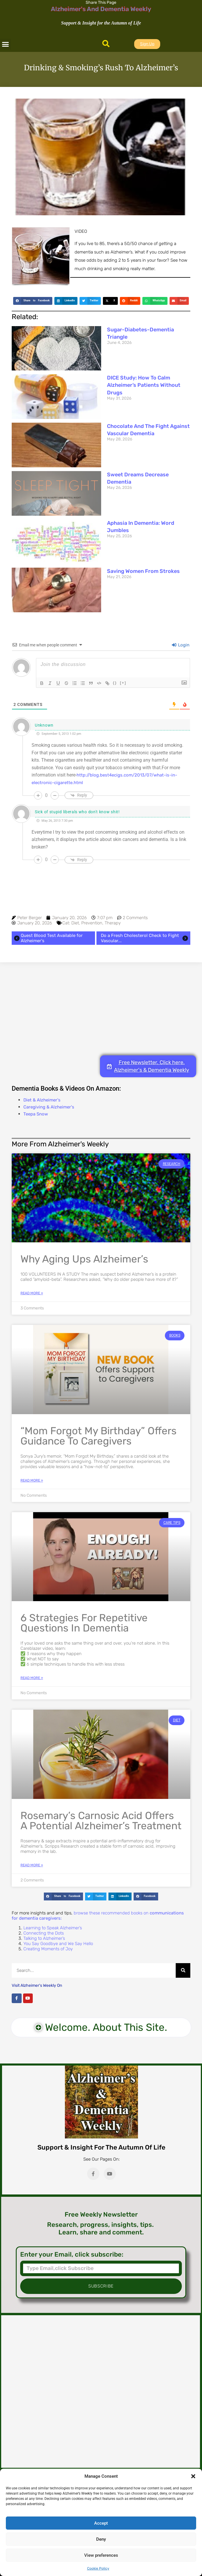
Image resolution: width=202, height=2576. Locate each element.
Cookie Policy (98, 2568)
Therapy (113, 923)
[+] (123, 683)
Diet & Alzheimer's (42, 1100)
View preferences (101, 2555)
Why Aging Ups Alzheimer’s (84, 1259)
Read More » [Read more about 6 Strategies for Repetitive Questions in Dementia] (31, 1678)
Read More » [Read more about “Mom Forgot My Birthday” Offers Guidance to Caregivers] (31, 1480)
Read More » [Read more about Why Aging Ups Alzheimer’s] (31, 1293)
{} (115, 683)
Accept (101, 2523)
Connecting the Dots (43, 1933)
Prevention (91, 923)
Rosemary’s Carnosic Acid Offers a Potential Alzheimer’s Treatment (101, 1820)
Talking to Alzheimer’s (44, 1938)
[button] (193, 2476)
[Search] (183, 1970)
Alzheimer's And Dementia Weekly (101, 9)
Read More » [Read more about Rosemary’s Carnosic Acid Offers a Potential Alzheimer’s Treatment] (31, 1865)
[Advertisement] (101, 1009)
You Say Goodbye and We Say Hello (58, 1943)
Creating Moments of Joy (48, 1948)
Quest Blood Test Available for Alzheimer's (48, 938)
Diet (75, 923)
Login (180, 645)
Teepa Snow (35, 1114)
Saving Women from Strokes (143, 571)
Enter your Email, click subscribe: (71, 2254)
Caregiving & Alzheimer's (48, 1107)
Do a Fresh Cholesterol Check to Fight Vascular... (145, 938)
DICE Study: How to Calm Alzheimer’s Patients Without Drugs (143, 385)
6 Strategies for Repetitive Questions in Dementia (84, 1623)
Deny (101, 2539)
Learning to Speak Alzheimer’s (52, 1927)
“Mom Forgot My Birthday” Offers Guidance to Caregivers (98, 1436)
